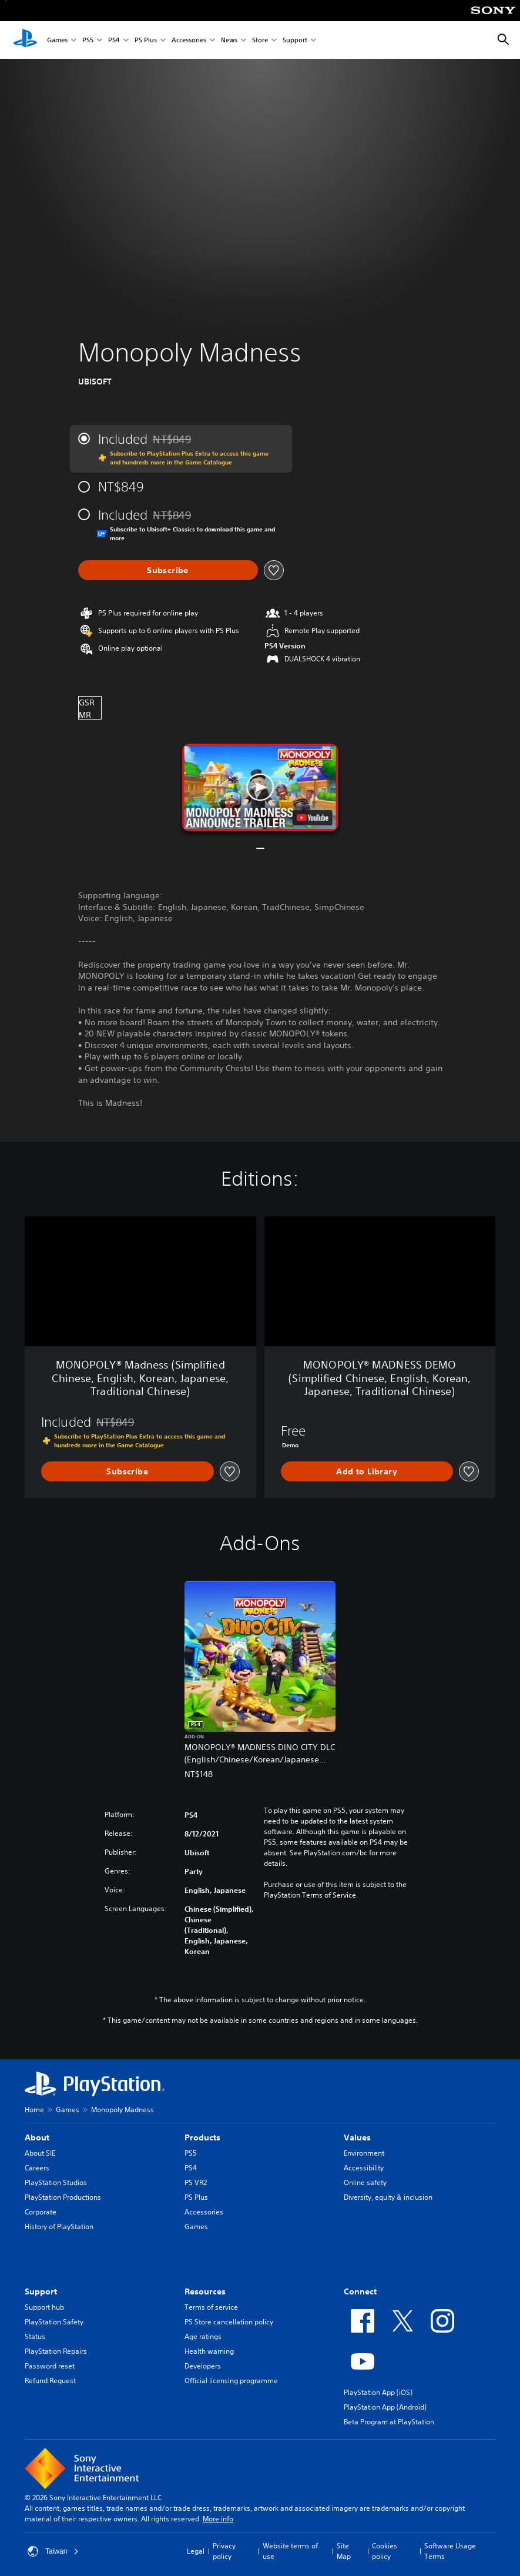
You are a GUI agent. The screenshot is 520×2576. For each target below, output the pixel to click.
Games (57, 40)
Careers (37, 2168)
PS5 (87, 40)
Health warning (209, 2351)
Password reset (50, 2366)
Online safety (365, 2182)
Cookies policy (384, 2551)
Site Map (344, 2551)
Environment (364, 2153)
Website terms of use (290, 2551)
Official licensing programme (231, 2381)
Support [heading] (41, 2291)
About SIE (40, 2153)
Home (34, 2110)
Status (35, 2336)
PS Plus (146, 40)
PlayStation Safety (54, 2322)
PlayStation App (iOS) (378, 2392)
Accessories (189, 40)
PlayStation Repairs (56, 2351)
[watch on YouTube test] (312, 817)
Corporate (40, 2212)
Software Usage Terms (450, 2551)
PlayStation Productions (63, 2197)
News (229, 40)
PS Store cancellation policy (228, 2322)
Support (295, 40)
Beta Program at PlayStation (389, 2422)
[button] (260, 787)
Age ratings (203, 2336)
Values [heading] (357, 2137)
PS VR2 (195, 2182)
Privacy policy (224, 2551)
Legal (195, 2551)
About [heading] (37, 2137)
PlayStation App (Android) (385, 2407)
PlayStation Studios (56, 2182)
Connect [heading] (360, 2291)
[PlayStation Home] (25, 40)
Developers (202, 2366)
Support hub (44, 2307)
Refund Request (50, 2381)
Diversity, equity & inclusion (388, 2197)
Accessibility (364, 2168)
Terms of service (211, 2307)
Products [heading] (202, 2137)
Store (260, 40)
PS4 (114, 40)
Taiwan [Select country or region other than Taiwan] (53, 2551)
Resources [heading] (205, 2291)
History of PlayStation (59, 2227)
